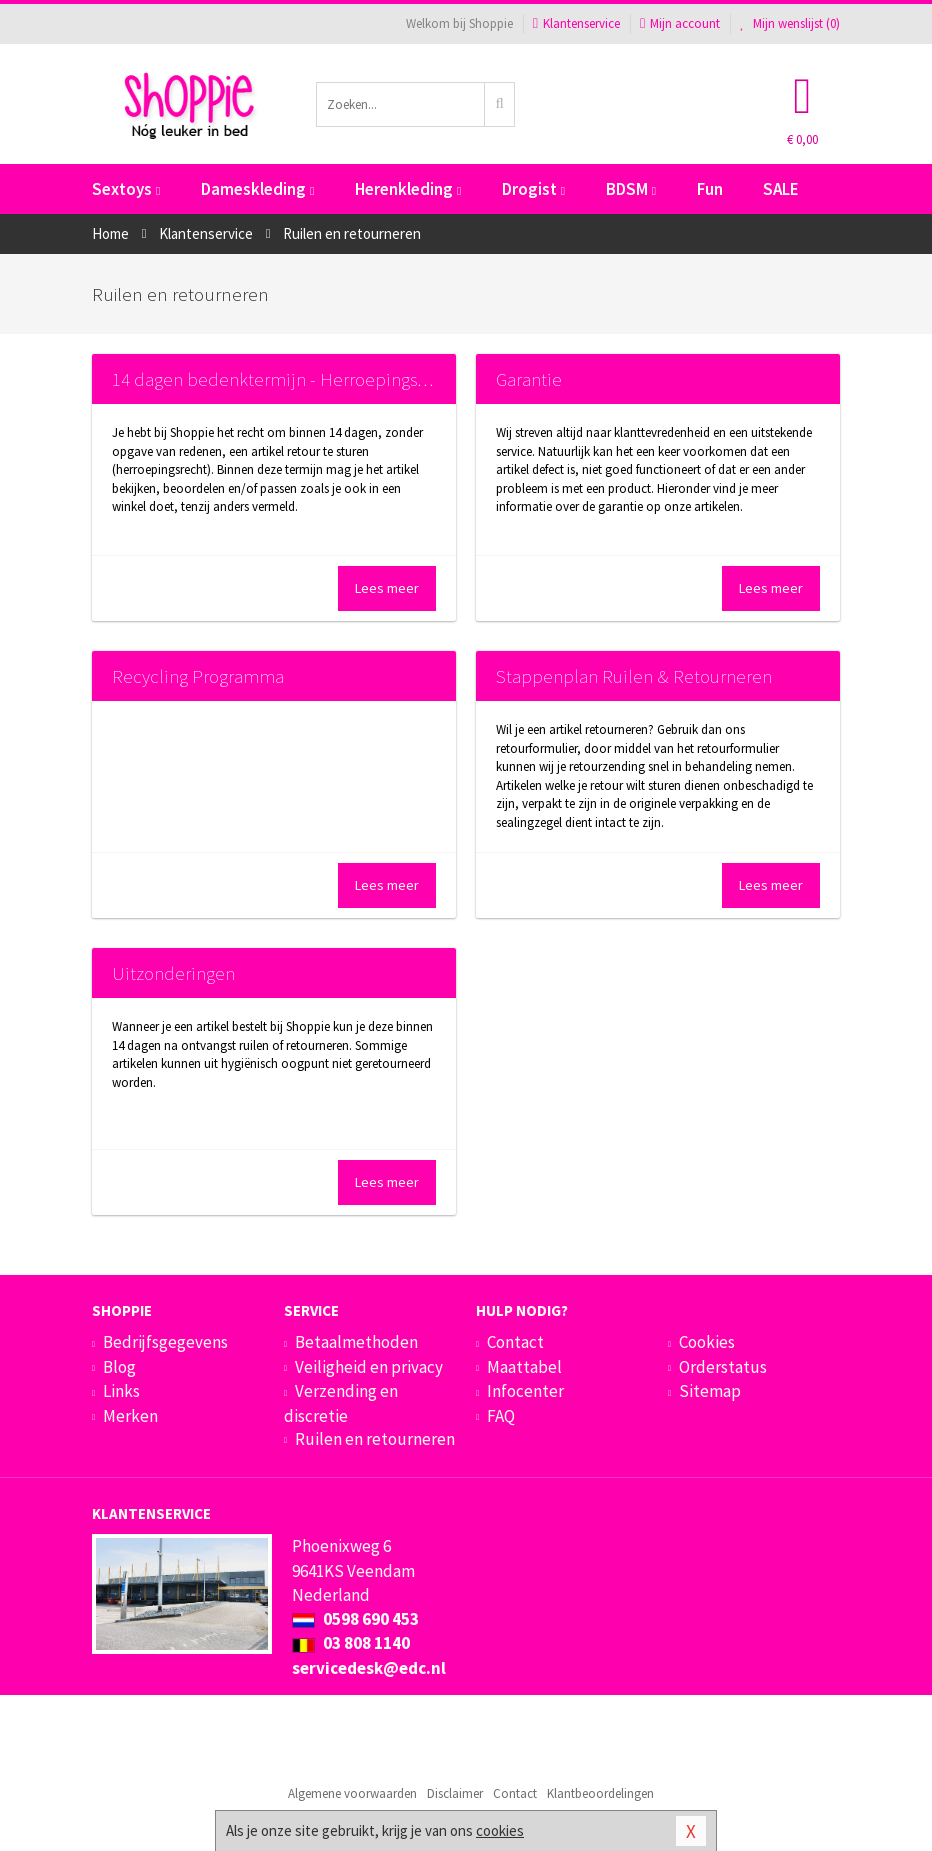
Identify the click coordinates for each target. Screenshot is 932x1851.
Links (121, 1391)
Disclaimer (455, 1793)
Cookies (707, 1342)
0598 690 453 (355, 1619)
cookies (500, 1830)
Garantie (529, 379)
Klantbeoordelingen (600, 1793)
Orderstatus (723, 1367)
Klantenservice (576, 23)
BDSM (631, 189)
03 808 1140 (351, 1643)
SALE (781, 189)
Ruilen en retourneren (375, 1439)
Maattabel (524, 1367)
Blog (119, 1367)
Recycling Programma (198, 676)
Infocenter (525, 1391)
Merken (130, 1416)
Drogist (533, 189)
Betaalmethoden (356, 1342)
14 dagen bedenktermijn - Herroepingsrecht (285, 379)
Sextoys (126, 189)
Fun (710, 189)
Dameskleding (257, 189)
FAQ (501, 1416)
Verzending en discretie (341, 1403)
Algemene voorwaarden (352, 1793)
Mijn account (680, 23)
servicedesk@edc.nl (369, 1668)
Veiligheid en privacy (369, 1367)
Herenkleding (408, 189)
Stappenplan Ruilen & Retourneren (634, 676)
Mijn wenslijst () (790, 23)
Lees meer (387, 588)
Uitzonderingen (173, 973)
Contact (515, 1342)
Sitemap (710, 1391)
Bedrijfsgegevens (165, 1342)
